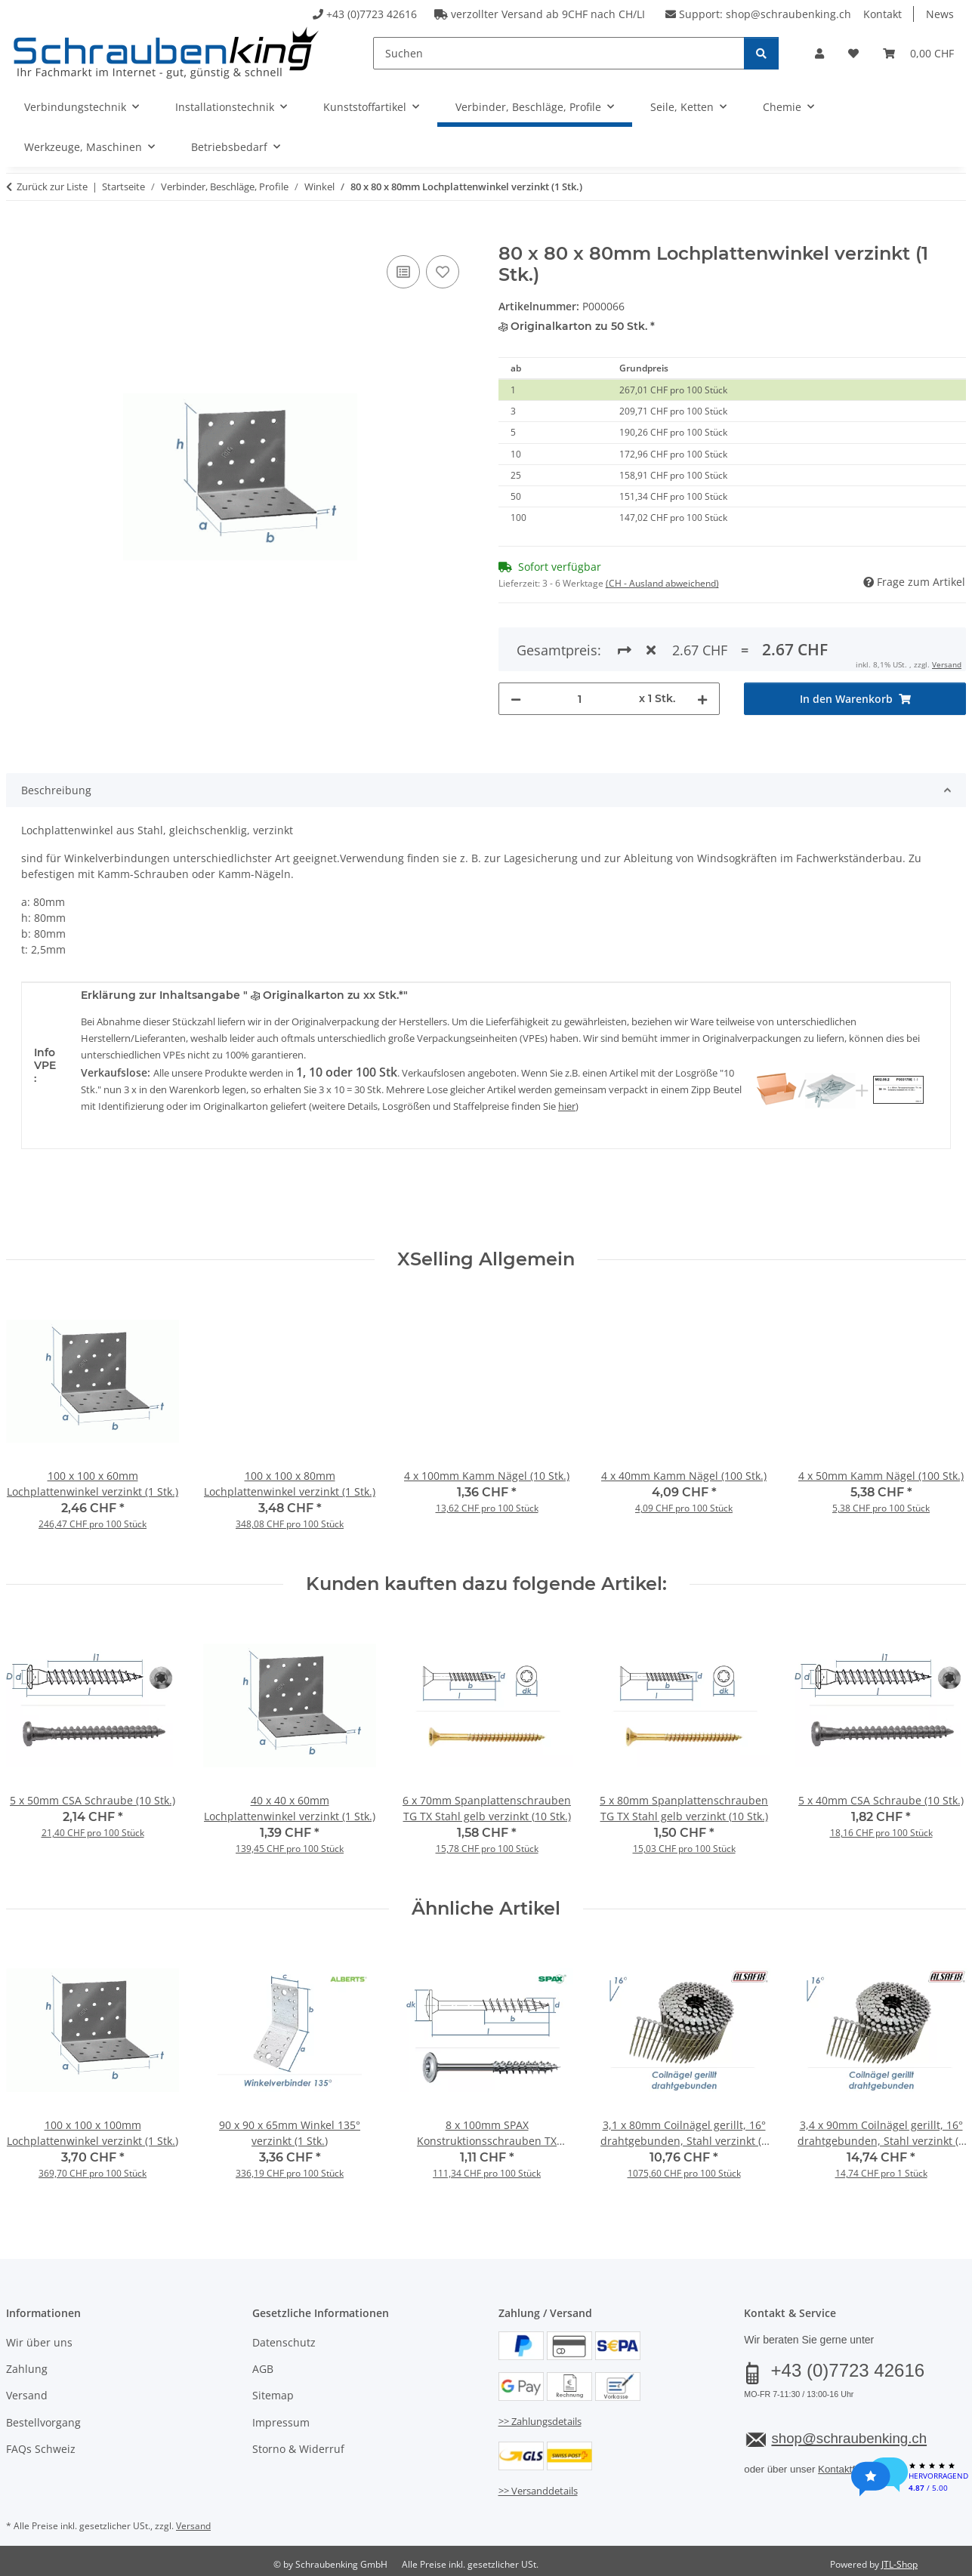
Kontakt (882, 14)
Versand (27, 2395)
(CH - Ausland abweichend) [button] (662, 583)
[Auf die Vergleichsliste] (403, 271)
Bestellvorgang (43, 2422)
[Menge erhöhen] (702, 643)
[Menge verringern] (515, 643)
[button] (819, 53)
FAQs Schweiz (41, 2449)
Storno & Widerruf (298, 2449)
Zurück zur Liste (52, 186)
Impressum (281, 2422)
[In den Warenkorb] (18, 234)
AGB (262, 2369)
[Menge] (580, 643)
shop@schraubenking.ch (788, 14)
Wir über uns (39, 2342)
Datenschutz (284, 2342)
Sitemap (273, 2395)
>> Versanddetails (538, 2490)
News (940, 14)
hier (566, 1106)
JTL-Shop (899, 2564)
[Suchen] (559, 53)
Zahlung (27, 2369)
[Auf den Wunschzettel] (442, 271)
